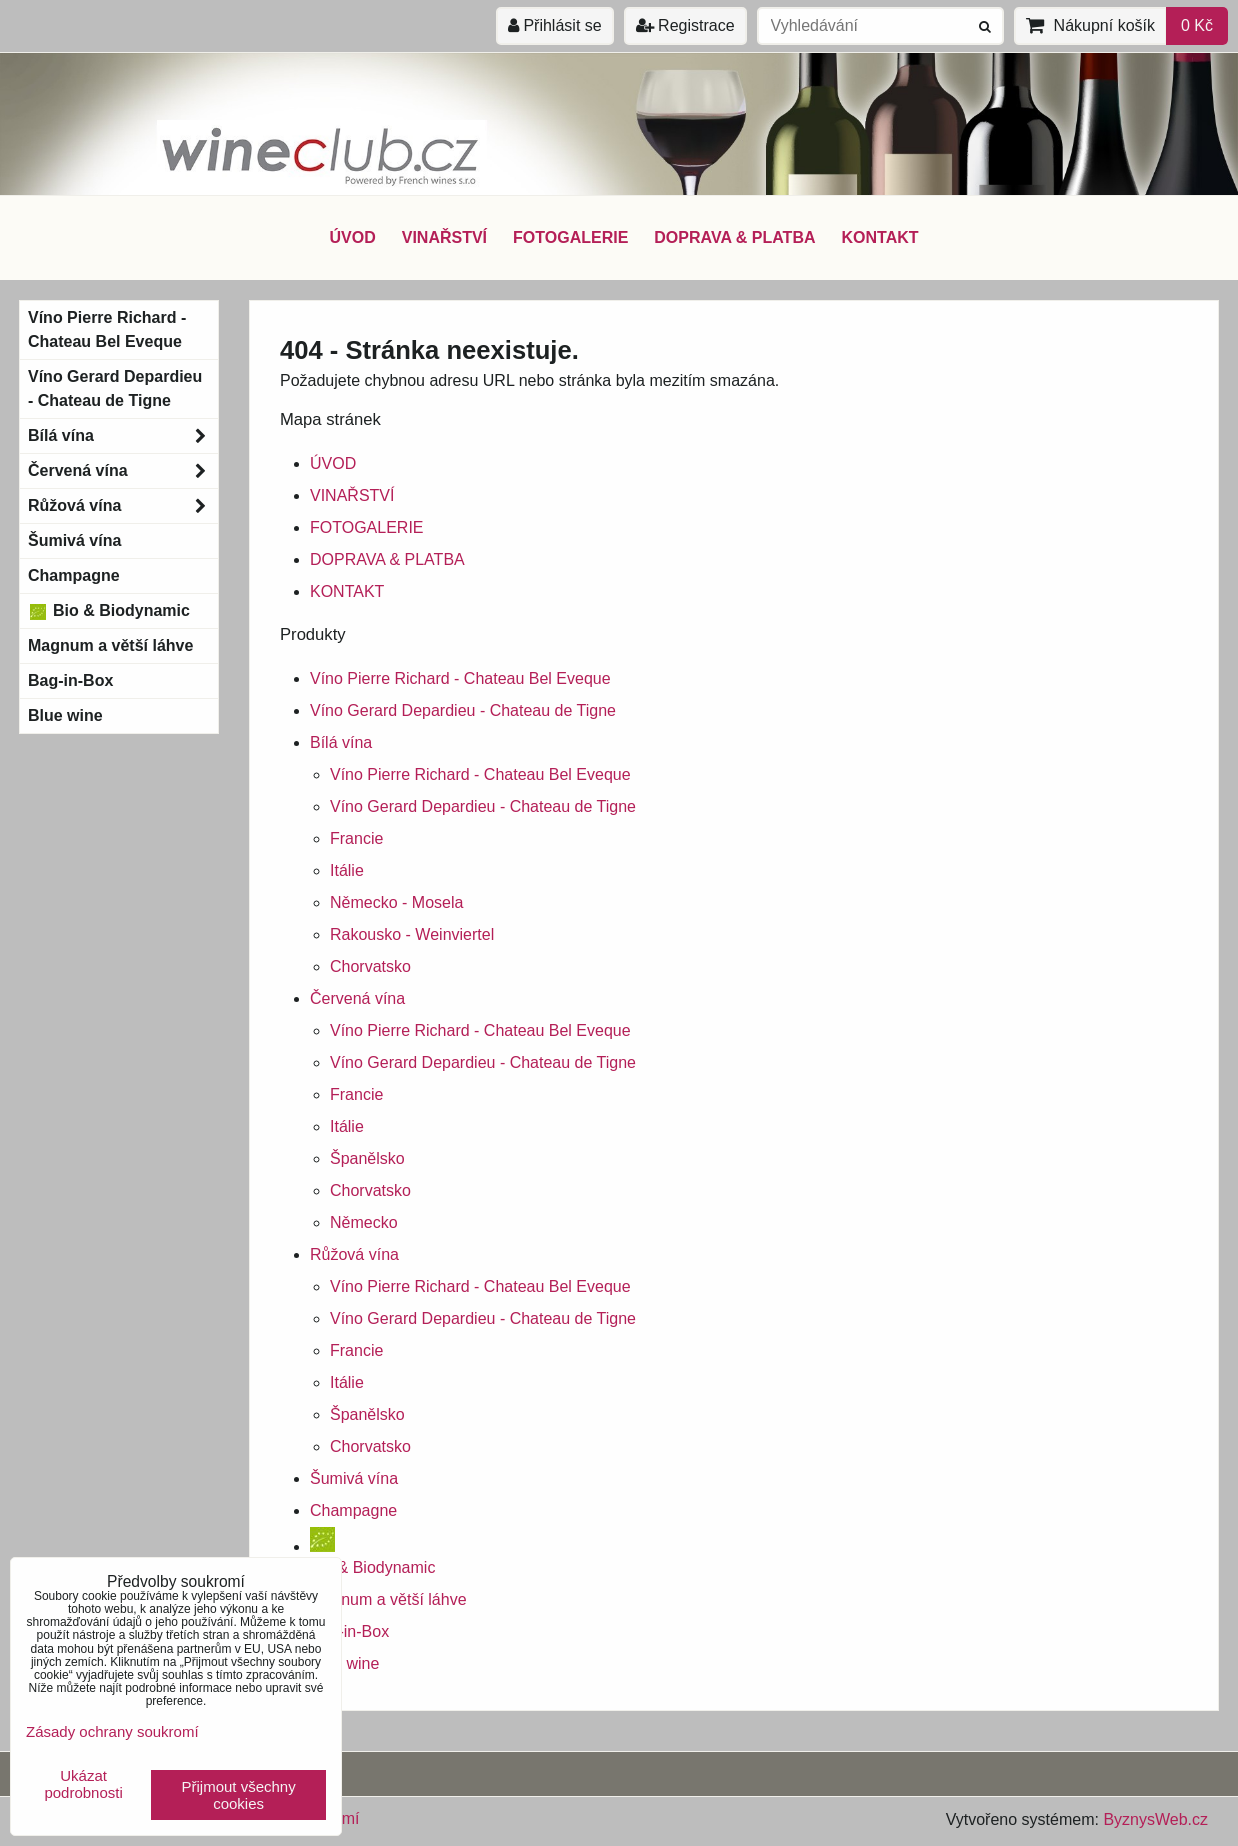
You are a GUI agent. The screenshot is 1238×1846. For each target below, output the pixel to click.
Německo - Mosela (396, 902)
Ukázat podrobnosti (83, 1784)
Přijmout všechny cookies (239, 1795)
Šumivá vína (354, 1478)
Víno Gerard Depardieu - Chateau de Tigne (463, 710)
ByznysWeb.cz (1155, 1819)
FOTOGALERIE (570, 237)
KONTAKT (880, 237)
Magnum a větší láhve (388, 1599)
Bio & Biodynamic (109, 611)
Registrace (685, 25)
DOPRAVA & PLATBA (734, 237)
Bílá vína (341, 742)
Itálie (347, 870)
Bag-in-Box (349, 1631)
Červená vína (357, 998)
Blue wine (344, 1663)
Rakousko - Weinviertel (412, 934)
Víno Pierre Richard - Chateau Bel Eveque (460, 678)
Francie (356, 838)
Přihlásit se (555, 25)
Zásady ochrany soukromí (112, 1731)
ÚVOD (352, 237)
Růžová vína (354, 1254)
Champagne (353, 1510)
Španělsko (367, 1158)
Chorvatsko (370, 966)
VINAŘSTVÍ (444, 237)
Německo (364, 1222)
